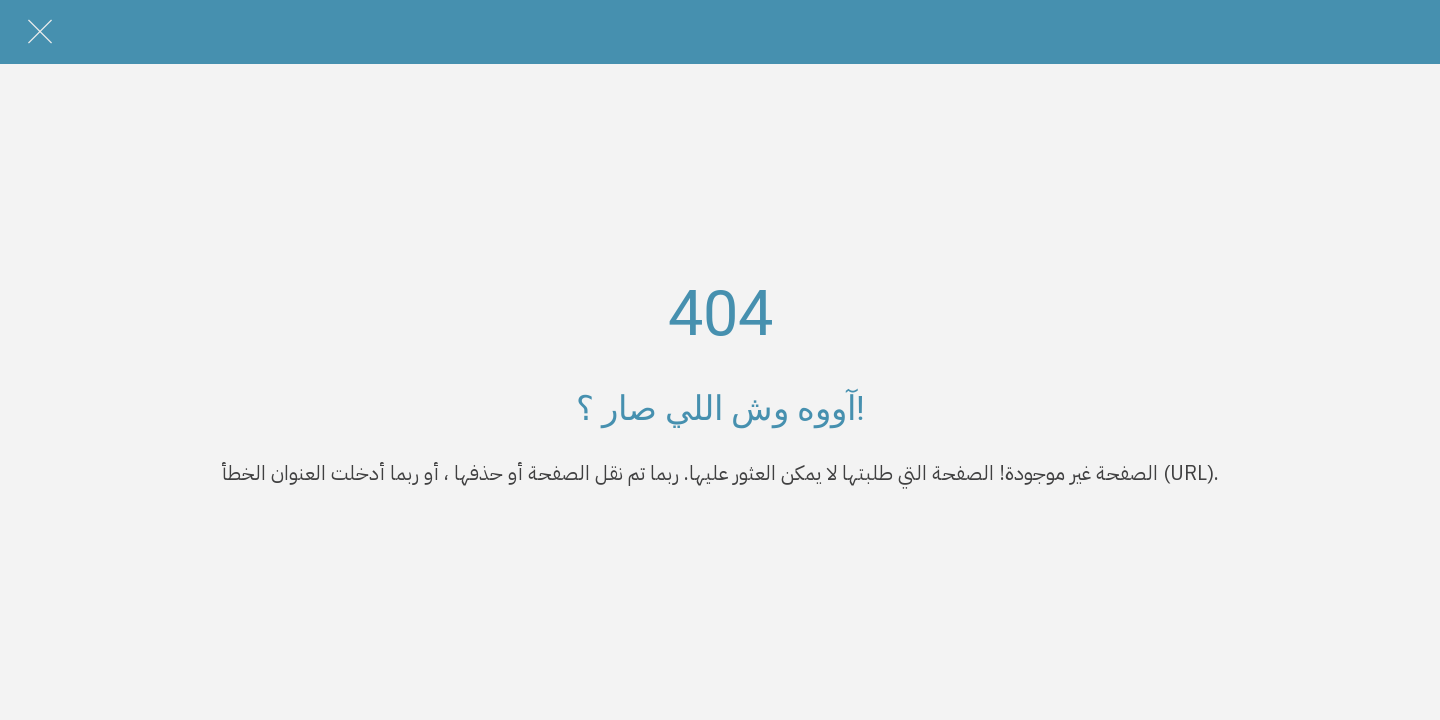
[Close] (40, 32)
